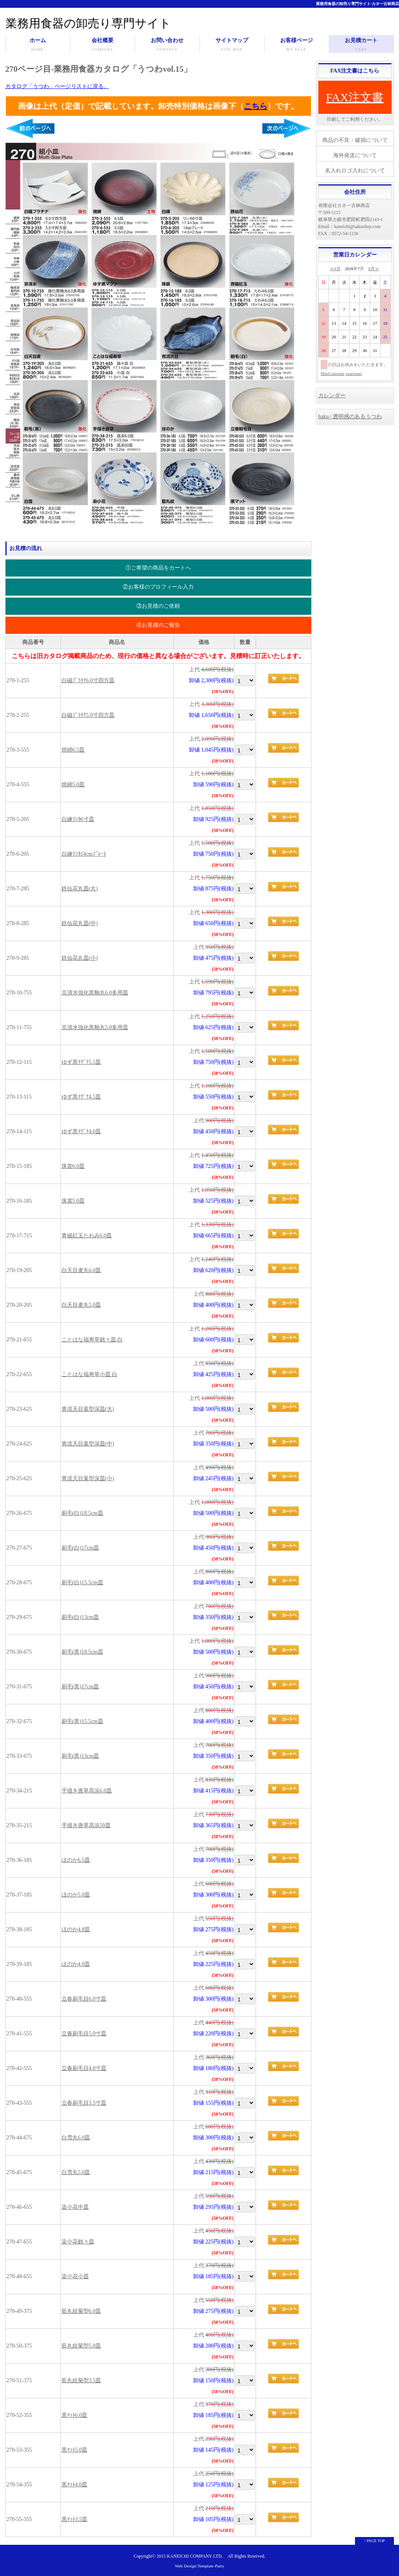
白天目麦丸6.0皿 (81, 1270)
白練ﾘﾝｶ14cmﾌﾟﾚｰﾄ (84, 854)
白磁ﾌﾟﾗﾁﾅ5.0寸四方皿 (88, 715)
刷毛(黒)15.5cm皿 (82, 1721)
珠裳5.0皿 (73, 1201)
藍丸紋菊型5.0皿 (81, 2346)
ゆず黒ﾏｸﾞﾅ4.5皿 (81, 1097)
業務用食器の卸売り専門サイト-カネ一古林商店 (357, 4)
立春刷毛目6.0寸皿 (84, 1999)
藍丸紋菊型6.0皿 (81, 2311)
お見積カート (361, 45)
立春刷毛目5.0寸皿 (84, 2033)
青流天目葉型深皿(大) (88, 1409)
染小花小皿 (75, 2276)
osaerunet (354, 373)
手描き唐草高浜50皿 (86, 1825)
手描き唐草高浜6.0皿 (87, 1791)
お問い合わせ (167, 45)
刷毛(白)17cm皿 (80, 1548)
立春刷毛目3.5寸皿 (84, 2103)
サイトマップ (232, 45)
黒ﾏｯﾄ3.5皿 (75, 2519)
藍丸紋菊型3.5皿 (81, 2380)
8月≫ (373, 268)
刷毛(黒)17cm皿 (80, 1687)
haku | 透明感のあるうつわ (350, 416)
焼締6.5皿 (73, 750)
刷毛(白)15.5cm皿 (82, 1582)
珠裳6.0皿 (73, 1166)
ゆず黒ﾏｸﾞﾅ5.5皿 (81, 1062)
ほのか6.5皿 (76, 1860)
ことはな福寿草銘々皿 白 (92, 1340)
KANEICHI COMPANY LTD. (194, 2556)
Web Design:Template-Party (199, 2566)
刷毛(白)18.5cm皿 (82, 1513)
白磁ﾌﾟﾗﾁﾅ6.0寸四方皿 (88, 680)
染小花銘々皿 (78, 2242)
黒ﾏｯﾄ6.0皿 (75, 2415)
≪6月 (335, 268)
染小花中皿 (75, 2207)
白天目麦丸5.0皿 (81, 1305)
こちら (255, 106)
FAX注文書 (355, 97)
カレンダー (332, 395)
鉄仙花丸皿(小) (80, 958)
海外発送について (355, 155)
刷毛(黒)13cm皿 (80, 1756)
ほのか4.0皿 (76, 1964)
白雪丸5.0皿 (76, 2172)
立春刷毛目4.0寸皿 (84, 2068)
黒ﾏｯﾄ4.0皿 (75, 2485)
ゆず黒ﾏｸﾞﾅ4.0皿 (81, 1131)
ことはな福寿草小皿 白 (90, 1374)
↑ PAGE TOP (374, 2541)
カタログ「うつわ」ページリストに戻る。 (57, 86)
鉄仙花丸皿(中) (80, 923)
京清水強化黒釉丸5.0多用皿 (95, 1027)
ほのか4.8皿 (76, 1929)
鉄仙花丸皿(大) (80, 889)
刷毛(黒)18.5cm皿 (82, 1652)
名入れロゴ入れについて (355, 170)
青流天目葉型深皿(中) (88, 1444)
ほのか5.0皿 (76, 1895)
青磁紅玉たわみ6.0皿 (87, 1235)
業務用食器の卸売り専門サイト (88, 23)
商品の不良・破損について (355, 140)
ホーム (38, 45)
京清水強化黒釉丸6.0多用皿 (95, 993)
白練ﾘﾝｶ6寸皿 (78, 819)
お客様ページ (297, 45)
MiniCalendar (332, 373)
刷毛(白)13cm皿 (80, 1617)
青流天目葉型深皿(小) (88, 1478)
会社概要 (103, 45)
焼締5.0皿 (73, 784)
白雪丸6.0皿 (76, 2138)
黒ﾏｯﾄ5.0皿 (75, 2450)
